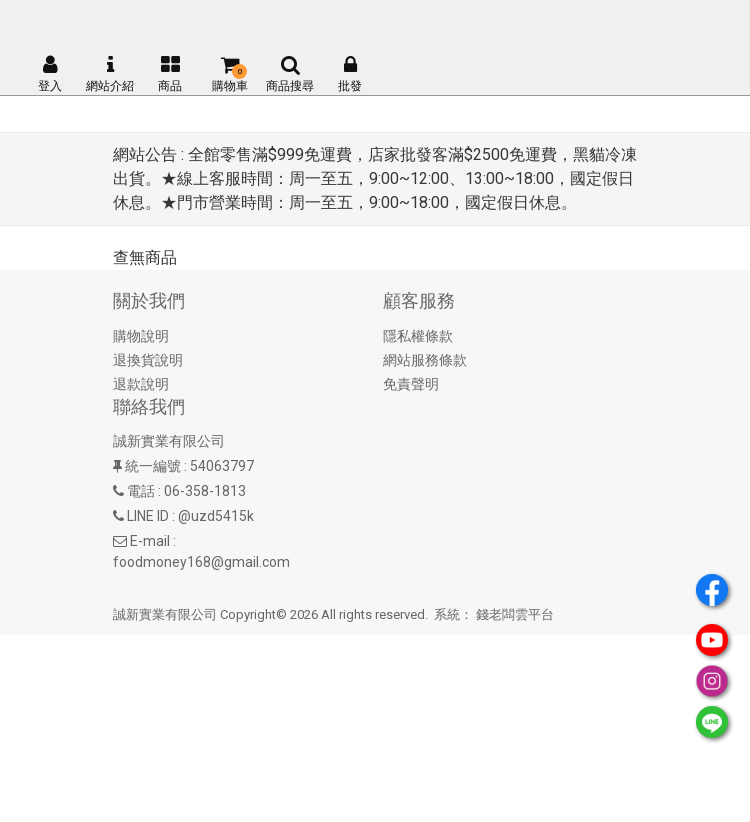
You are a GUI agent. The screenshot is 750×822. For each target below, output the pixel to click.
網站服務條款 (425, 360)
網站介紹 (110, 74)
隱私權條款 (418, 336)
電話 (141, 491)
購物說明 (141, 336)
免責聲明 (411, 384)
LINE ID (148, 516)
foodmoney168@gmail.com (201, 562)
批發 (350, 74)
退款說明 (141, 384)
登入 (50, 74)
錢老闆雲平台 (515, 614)
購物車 (230, 74)
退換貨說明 (148, 360)
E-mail (150, 541)
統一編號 (153, 466)
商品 (170, 74)
